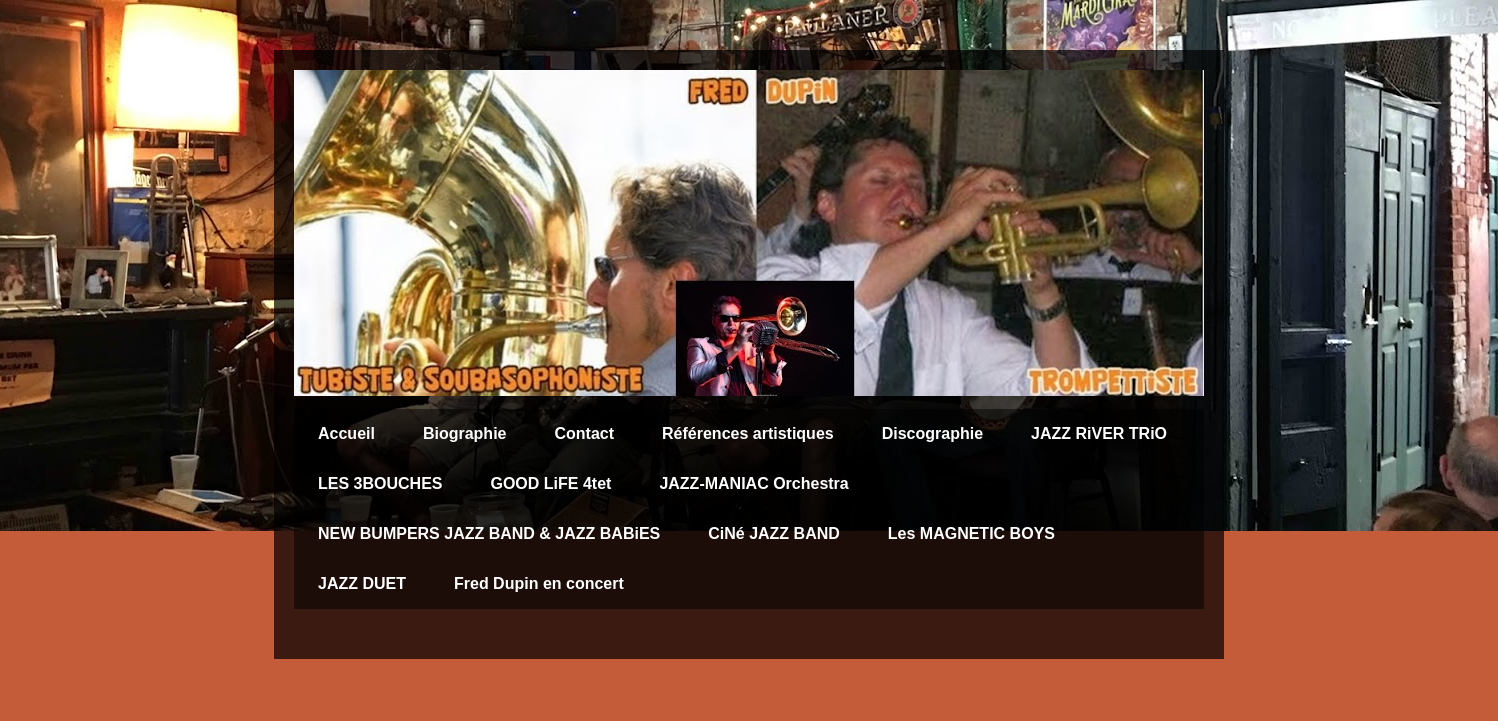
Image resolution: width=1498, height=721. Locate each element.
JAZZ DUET (362, 583)
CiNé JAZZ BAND (774, 533)
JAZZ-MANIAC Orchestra (753, 483)
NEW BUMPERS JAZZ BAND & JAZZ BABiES (489, 533)
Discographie (932, 433)
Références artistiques (748, 433)
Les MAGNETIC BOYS (971, 533)
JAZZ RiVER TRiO (1099, 433)
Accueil (346, 433)
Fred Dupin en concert (539, 583)
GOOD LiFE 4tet (550, 483)
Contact (584, 433)
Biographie (465, 433)
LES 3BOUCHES (380, 483)
